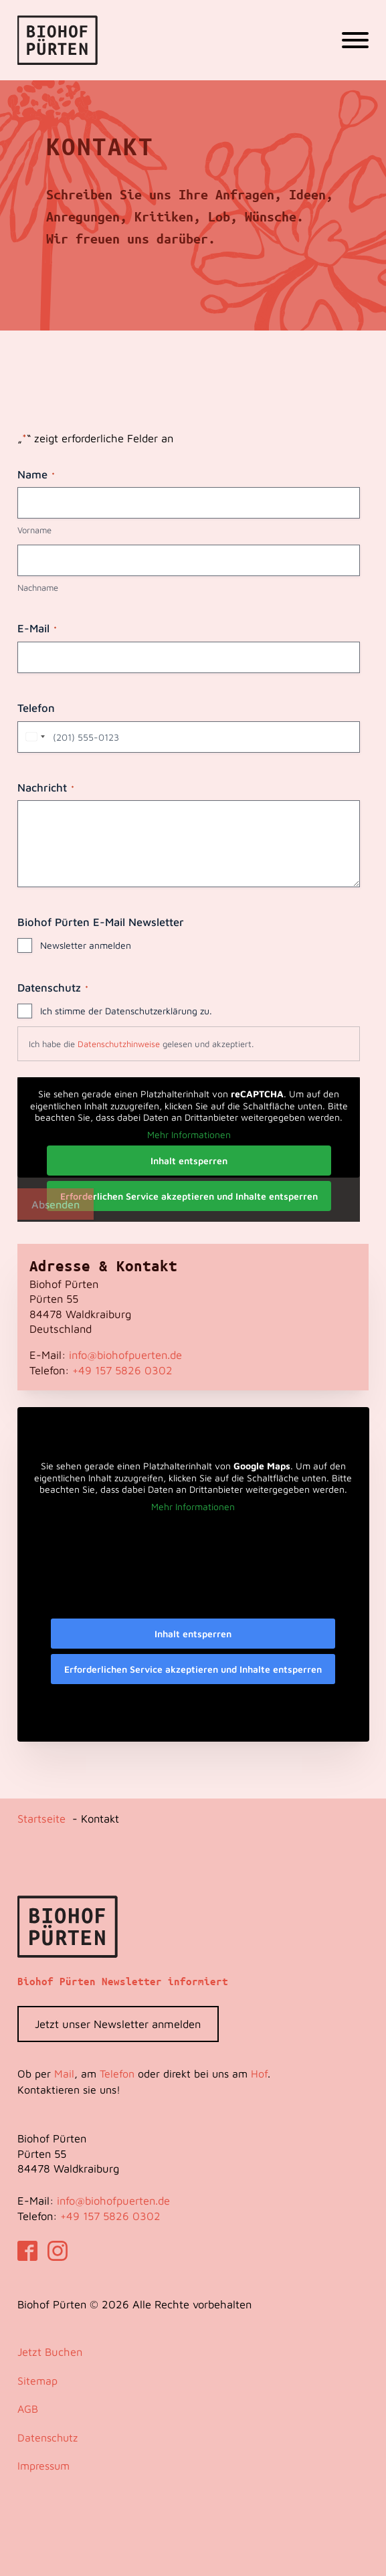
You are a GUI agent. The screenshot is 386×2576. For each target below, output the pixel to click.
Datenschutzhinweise (119, 1043)
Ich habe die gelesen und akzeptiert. (141, 1043)
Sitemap (37, 2381)
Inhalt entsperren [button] (188, 1160)
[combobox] (33, 737)
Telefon (36, 707)
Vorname (34, 530)
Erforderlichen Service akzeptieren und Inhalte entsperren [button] (188, 1196)
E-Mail (37, 628)
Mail (64, 2073)
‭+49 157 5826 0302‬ (122, 1370)
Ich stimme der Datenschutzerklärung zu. (126, 1010)
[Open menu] (355, 40)
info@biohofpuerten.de (125, 1354)
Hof (259, 2073)
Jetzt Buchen (49, 2351)
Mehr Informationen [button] (188, 1134)
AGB (27, 2409)
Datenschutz (47, 2437)
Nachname (37, 587)
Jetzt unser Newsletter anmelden (118, 2023)
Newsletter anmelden (85, 945)
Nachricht (45, 787)
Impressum (43, 2466)
